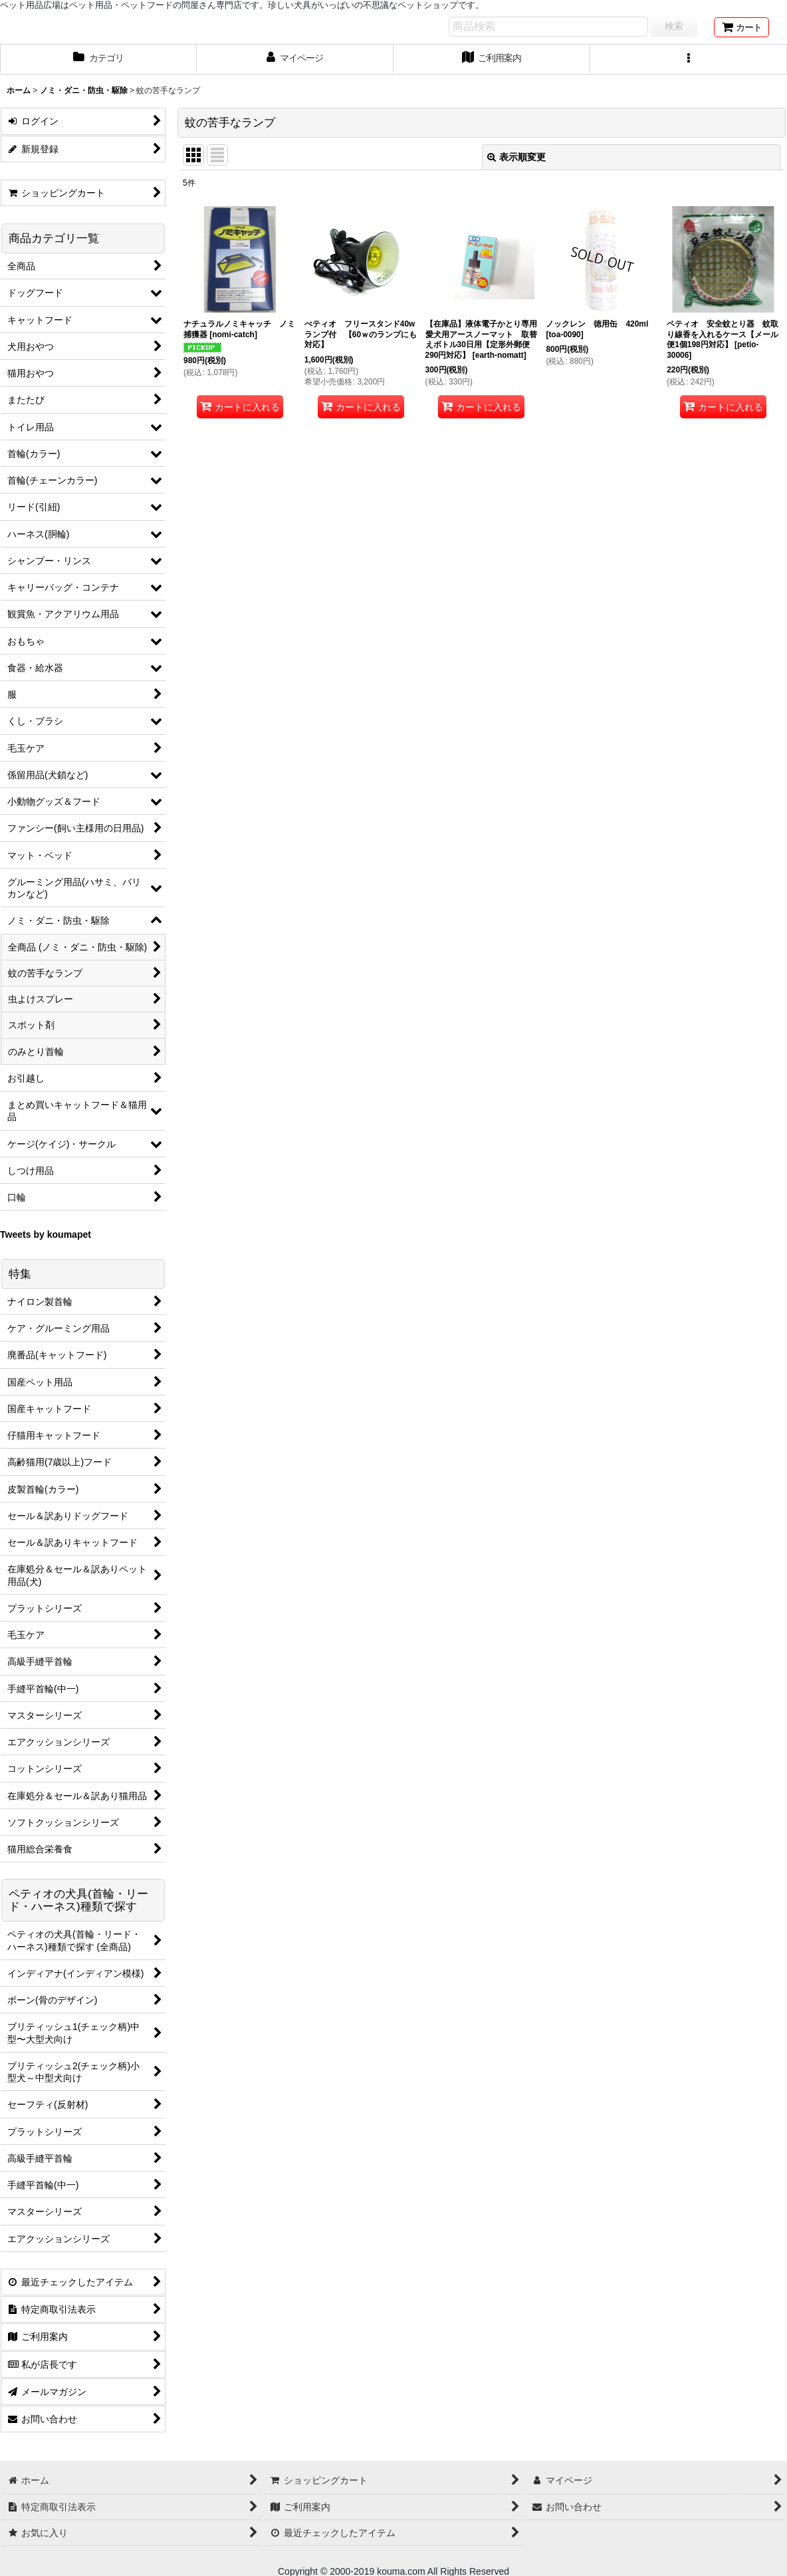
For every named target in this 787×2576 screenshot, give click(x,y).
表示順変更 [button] (516, 157)
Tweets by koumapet (45, 1234)
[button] (688, 59)
